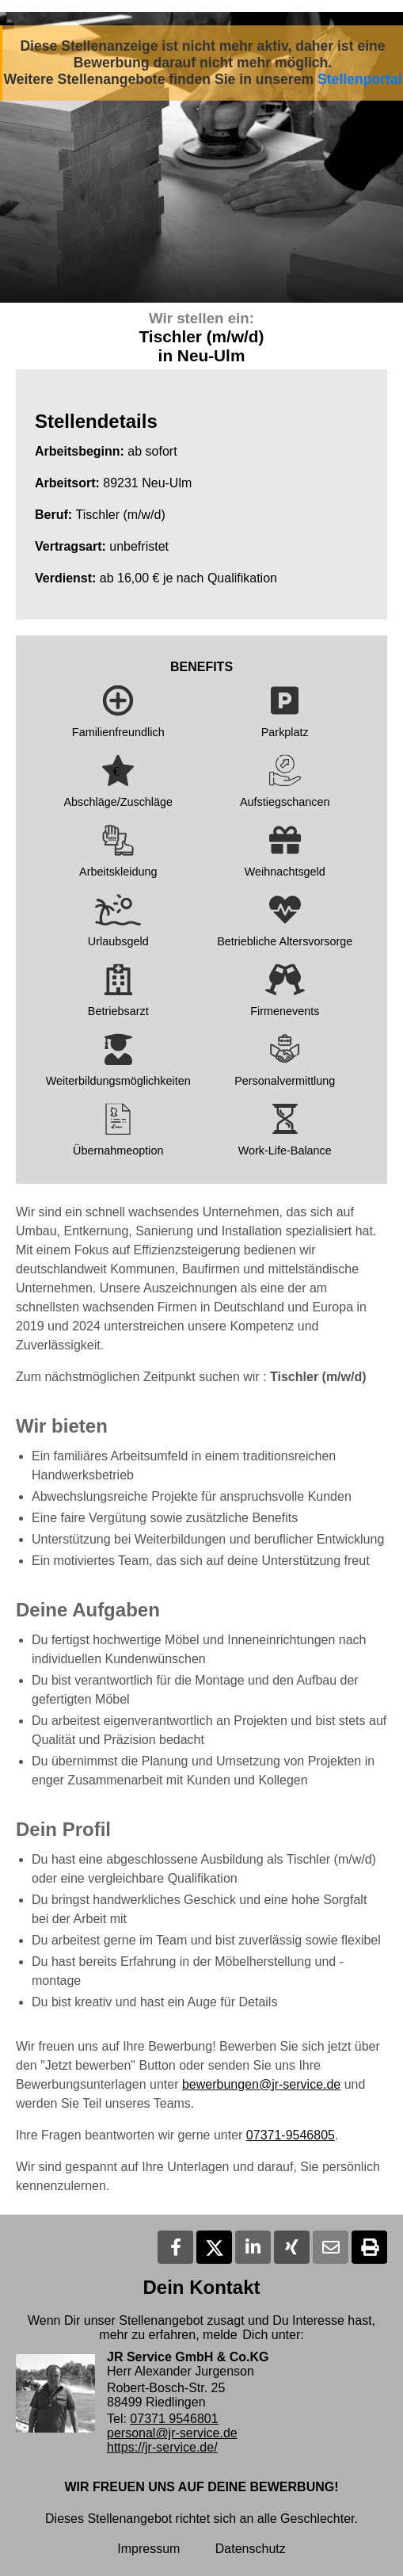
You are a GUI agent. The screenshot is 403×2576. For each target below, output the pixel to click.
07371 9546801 (174, 2418)
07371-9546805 (290, 2135)
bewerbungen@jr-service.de (261, 2084)
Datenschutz (250, 2548)
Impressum (148, 2548)
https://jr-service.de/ (162, 2447)
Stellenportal (359, 79)
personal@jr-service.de (172, 2433)
